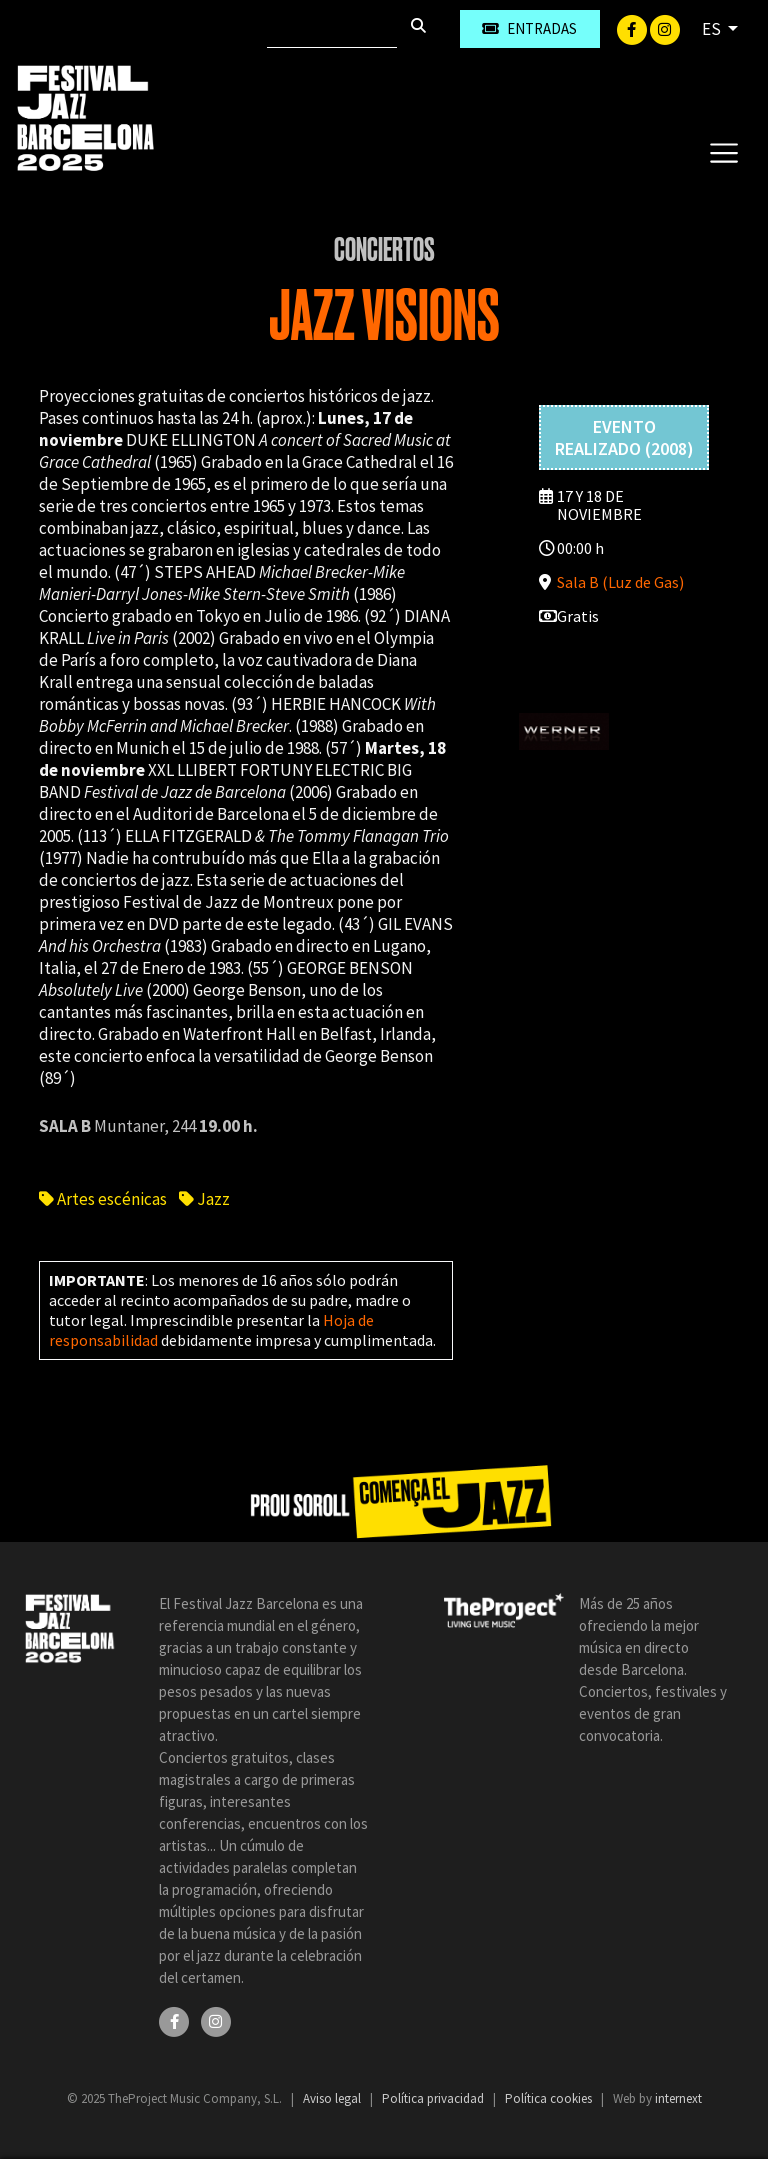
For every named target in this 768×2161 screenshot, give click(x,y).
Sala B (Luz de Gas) (620, 582)
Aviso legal (333, 2098)
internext (678, 2098)
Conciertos (384, 250)
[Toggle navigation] (723, 152)
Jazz (204, 1199)
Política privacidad (434, 2098)
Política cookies (550, 2098)
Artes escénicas (103, 1199)
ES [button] (713, 29)
